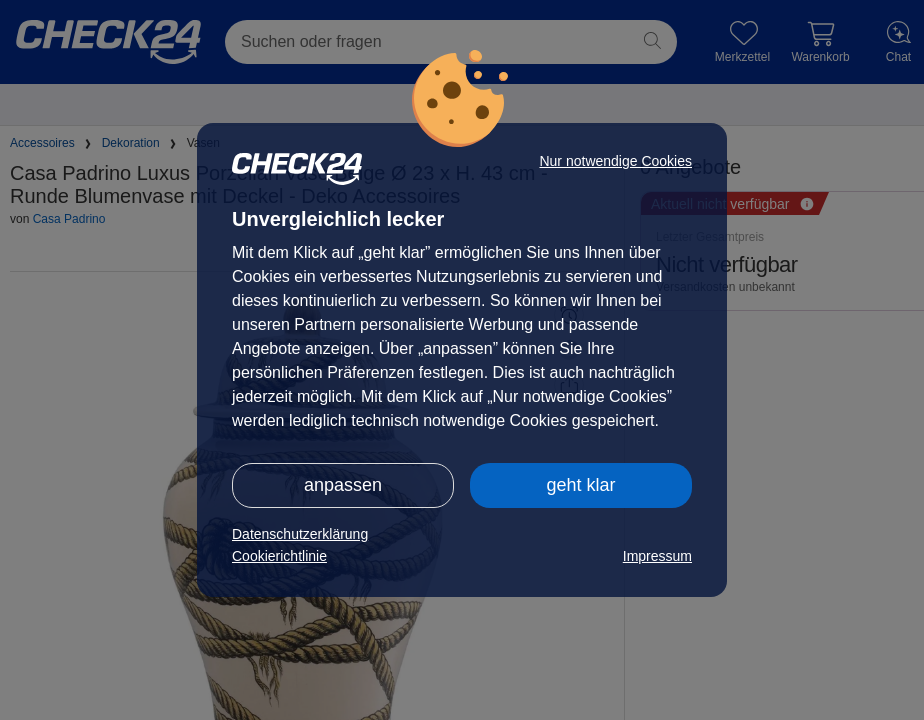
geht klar (580, 485)
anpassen (343, 485)
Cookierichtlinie (279, 556)
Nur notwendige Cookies (615, 161)
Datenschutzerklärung (300, 534)
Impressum (657, 556)
